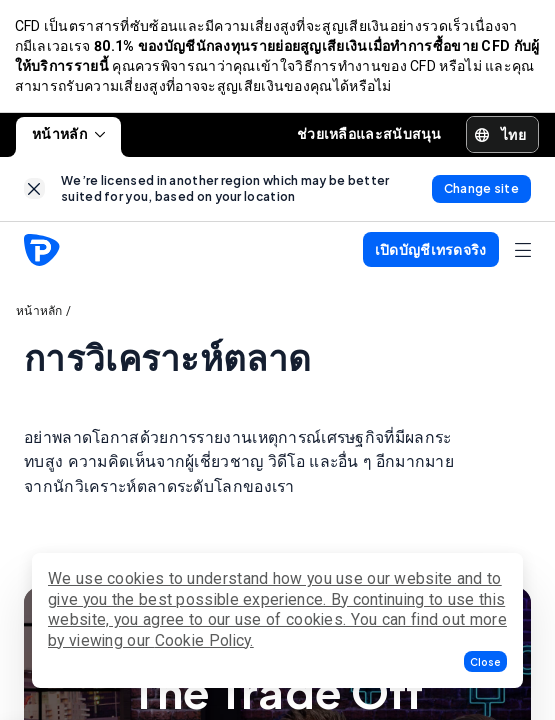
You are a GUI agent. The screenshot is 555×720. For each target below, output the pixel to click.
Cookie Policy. (204, 640)
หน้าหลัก (68, 137)
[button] (485, 661)
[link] (34, 191)
